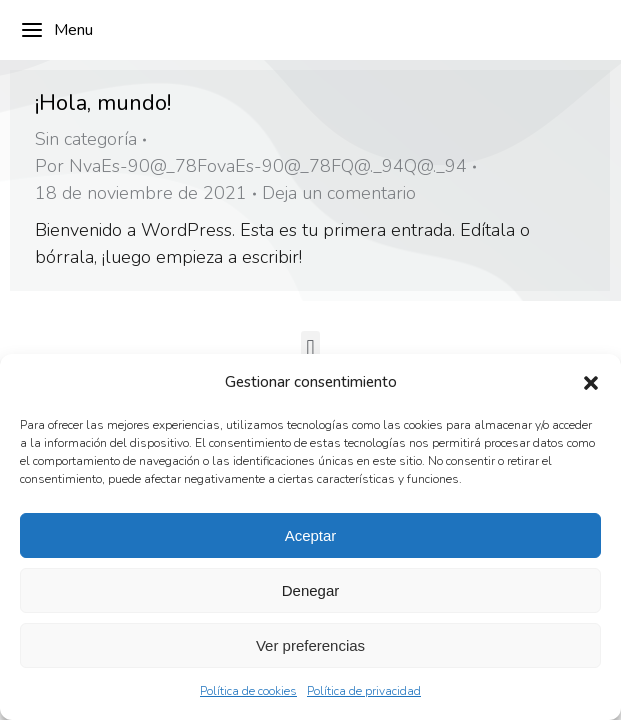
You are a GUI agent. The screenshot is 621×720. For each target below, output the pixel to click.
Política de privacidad (364, 691)
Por (251, 166)
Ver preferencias (310, 645)
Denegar (311, 590)
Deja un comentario (339, 193)
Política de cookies (248, 691)
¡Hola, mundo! (103, 103)
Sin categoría (86, 139)
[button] (591, 383)
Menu (56, 30)
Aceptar (311, 535)
